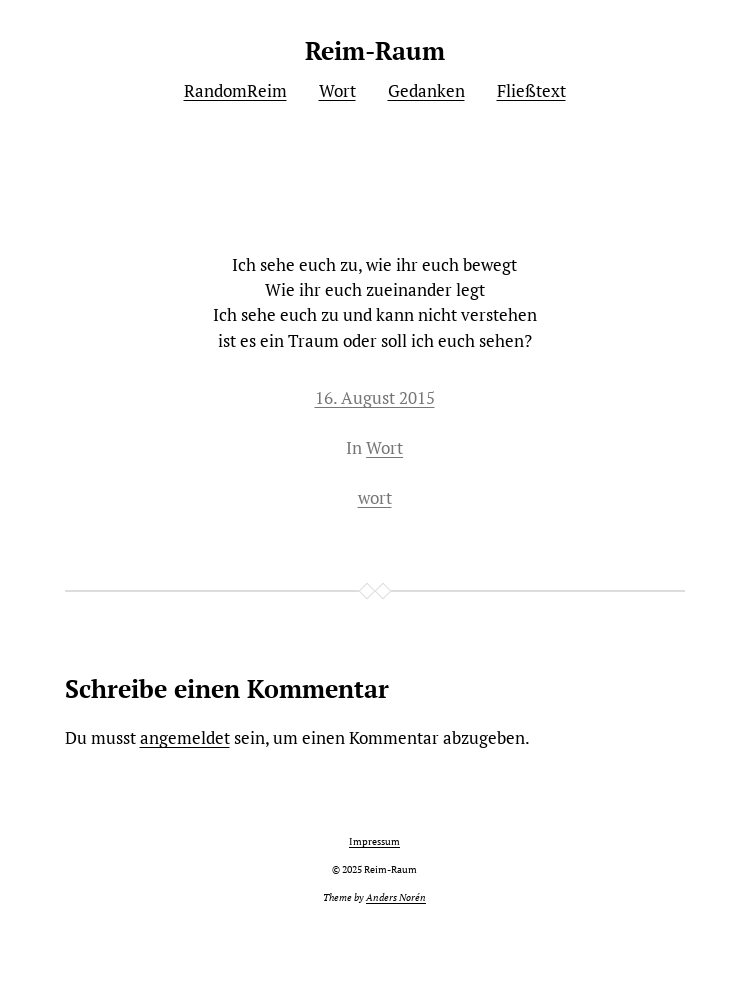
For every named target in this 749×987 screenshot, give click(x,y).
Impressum (374, 841)
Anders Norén (396, 897)
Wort (384, 447)
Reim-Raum (375, 50)
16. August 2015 (375, 397)
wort (375, 497)
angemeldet (185, 737)
